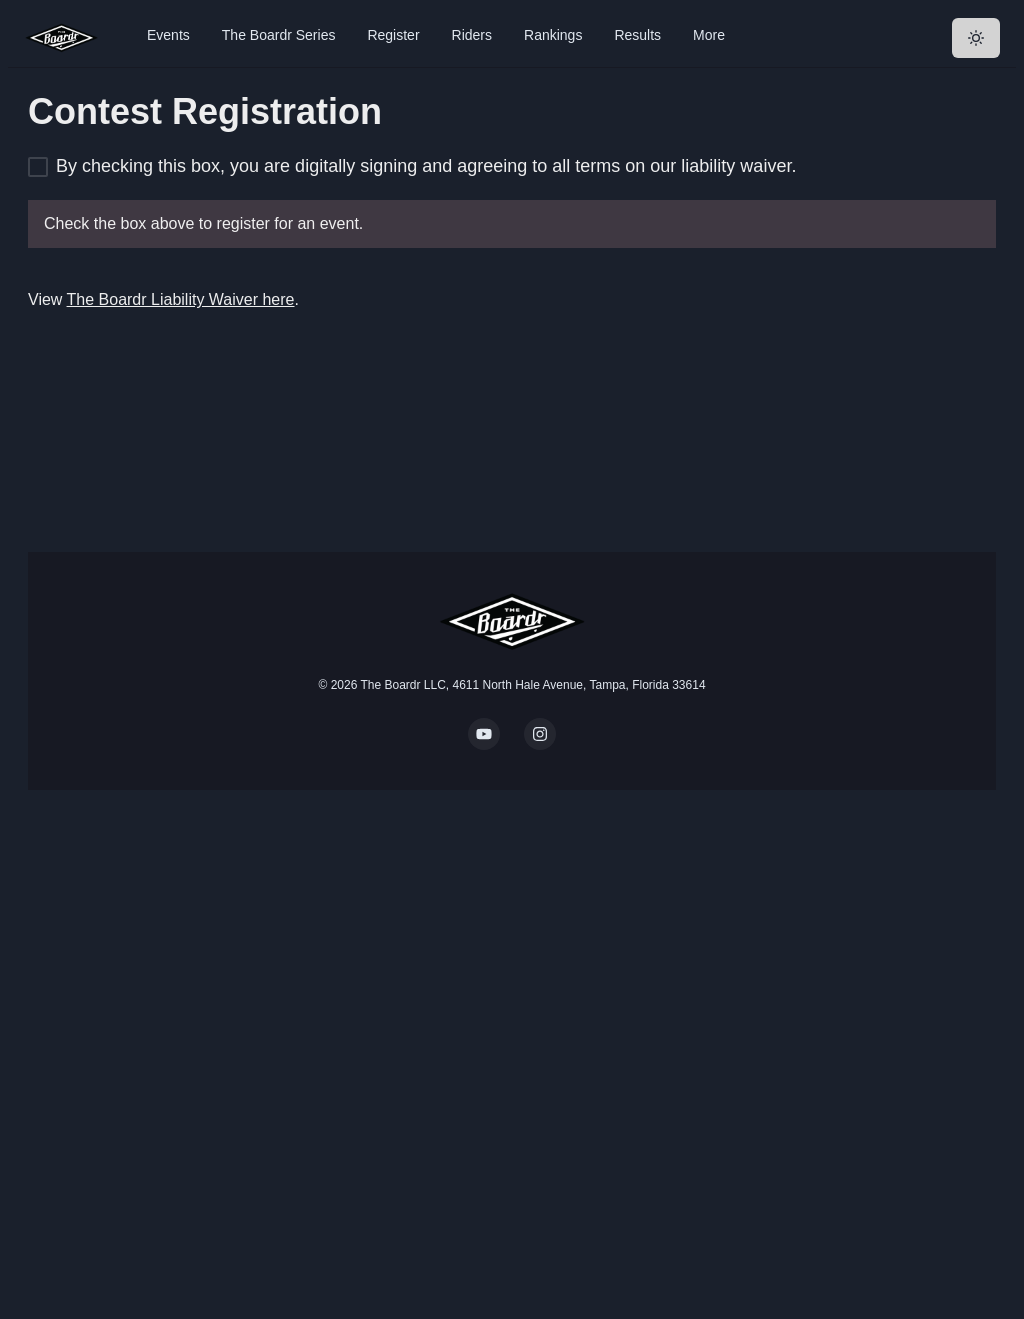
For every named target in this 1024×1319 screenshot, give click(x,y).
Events (168, 35)
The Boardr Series (279, 35)
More (709, 35)
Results (637, 35)
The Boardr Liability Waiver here (181, 299)
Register (393, 35)
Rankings (553, 35)
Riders (472, 35)
